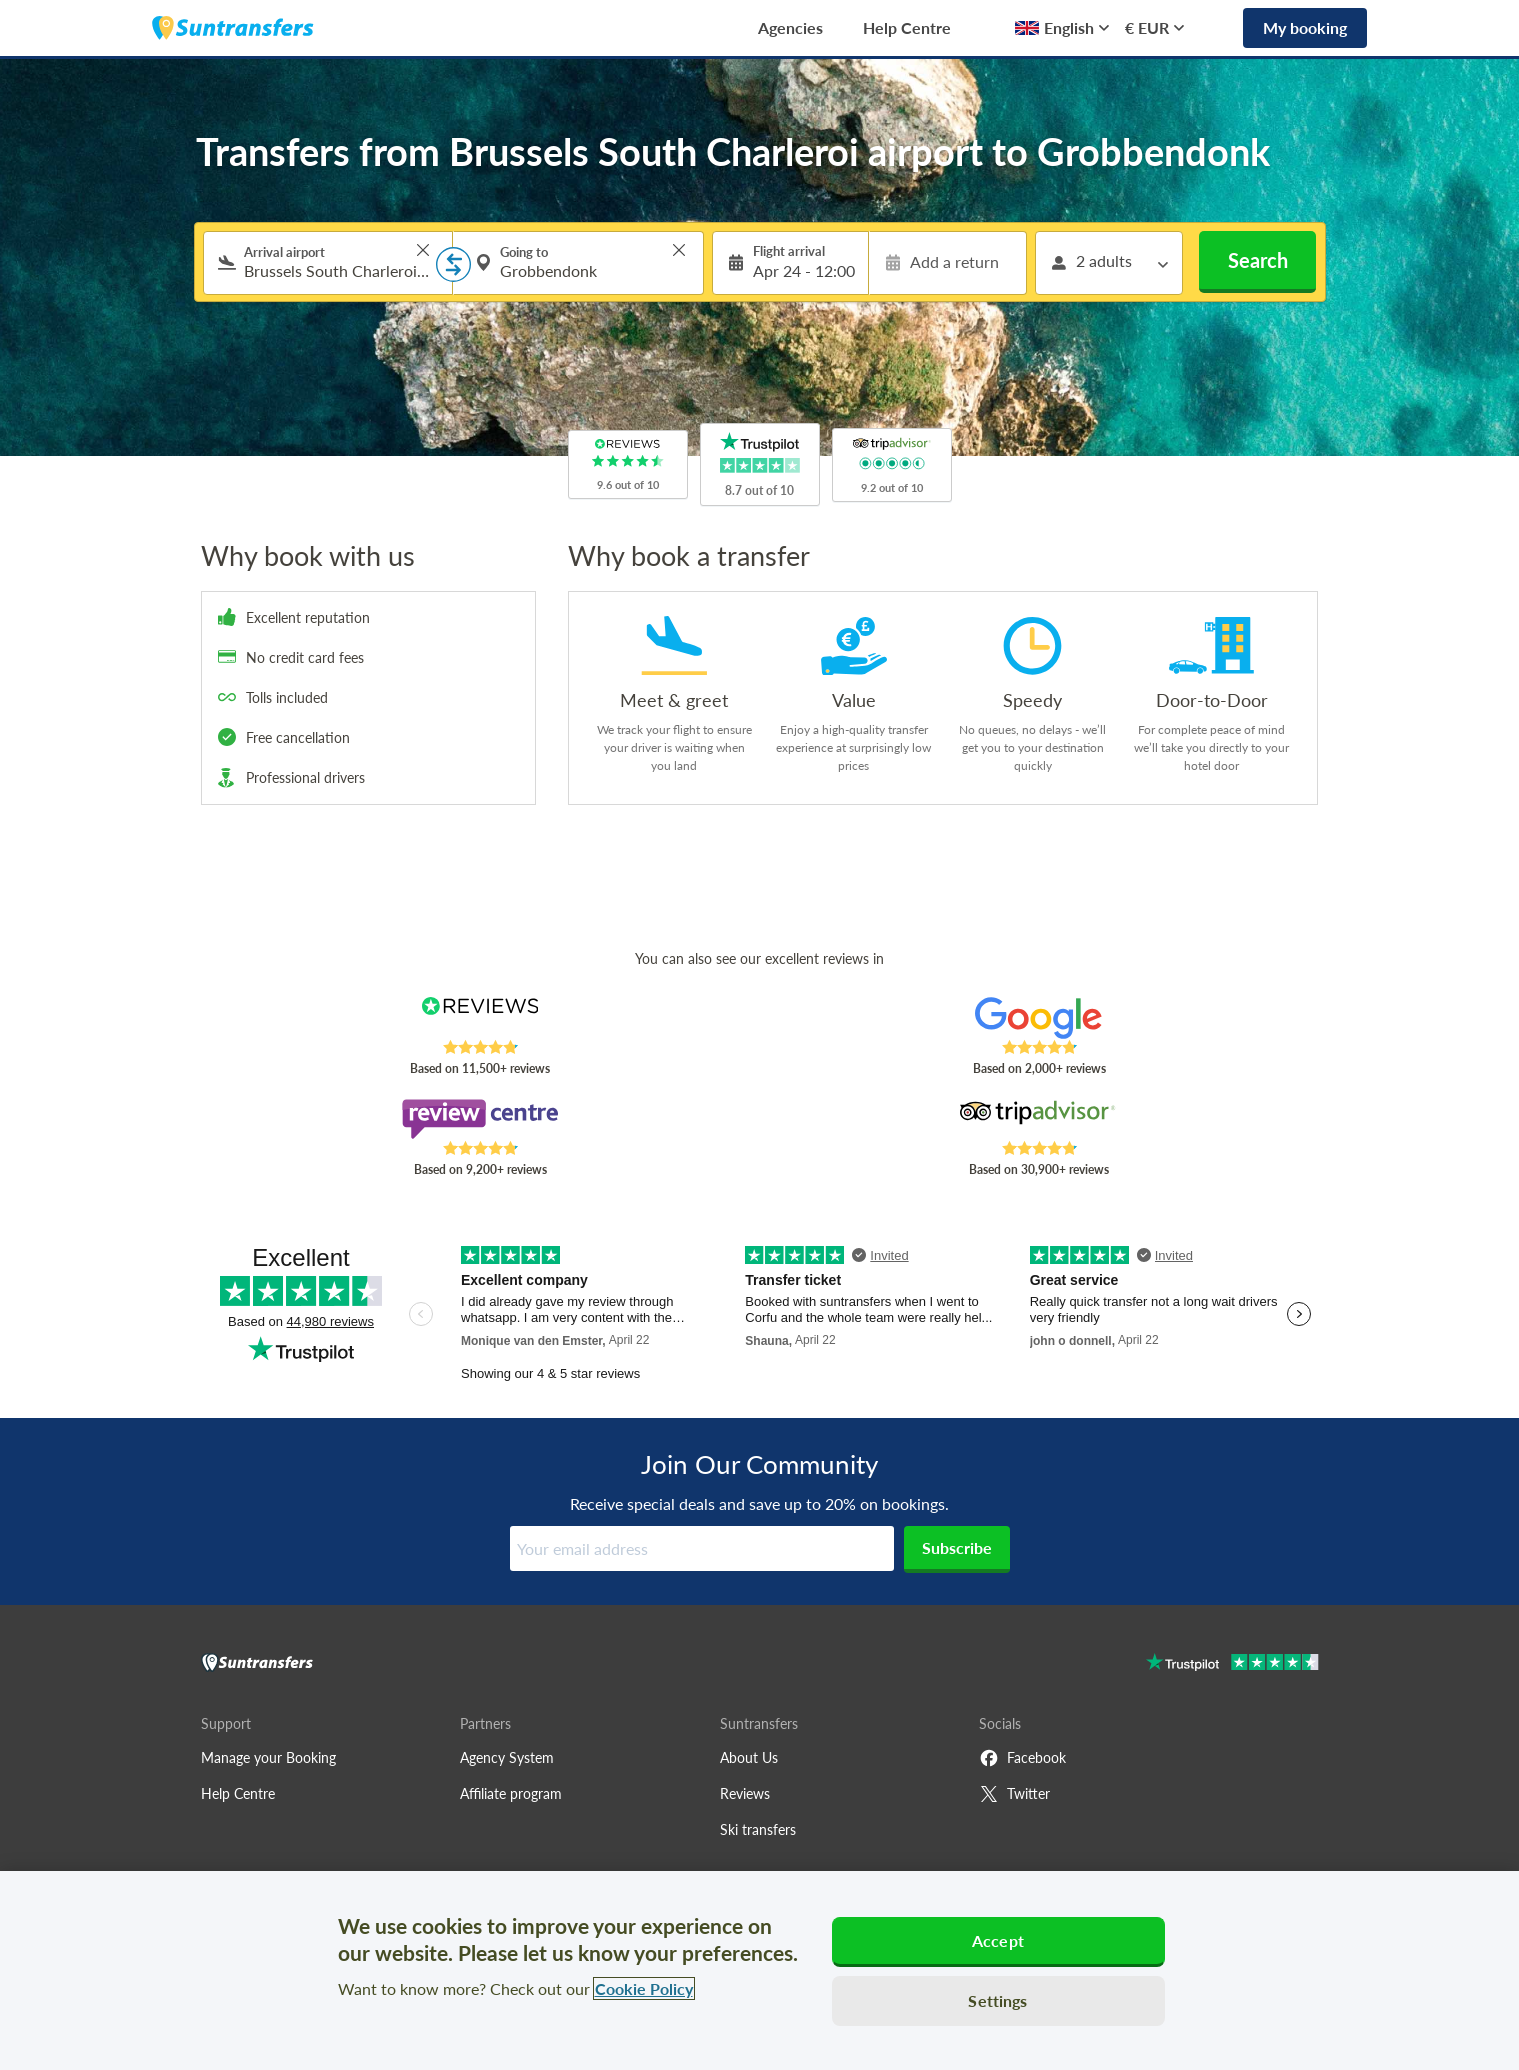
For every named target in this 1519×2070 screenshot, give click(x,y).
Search (1258, 260)
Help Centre (907, 27)
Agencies (790, 27)
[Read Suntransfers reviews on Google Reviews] (1038, 1018)
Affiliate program (511, 1793)
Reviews (745, 1793)
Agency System (507, 1757)
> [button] (423, 250)
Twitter (1014, 1794)
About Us (749, 1757)
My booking (1305, 27)
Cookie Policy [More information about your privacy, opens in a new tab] (644, 1988)
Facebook (1022, 1758)
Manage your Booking (268, 1757)
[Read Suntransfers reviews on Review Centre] (479, 1119)
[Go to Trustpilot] (1232, 1664)
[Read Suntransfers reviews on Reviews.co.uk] (479, 1018)
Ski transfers (758, 1829)
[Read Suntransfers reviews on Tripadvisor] (1038, 1119)
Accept (998, 1940)
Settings (997, 2000)
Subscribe (957, 1547)
